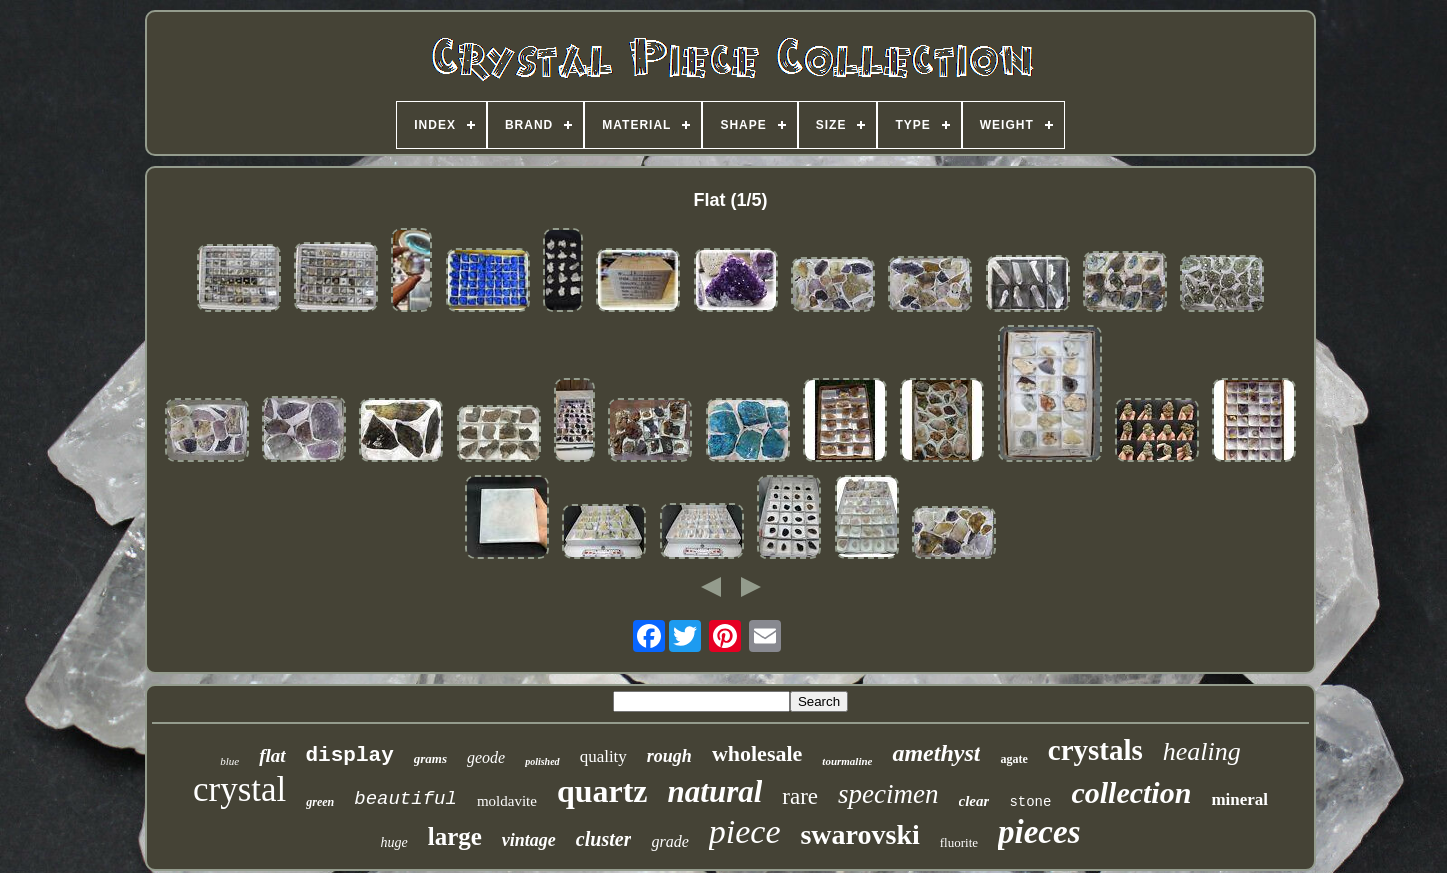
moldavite (507, 801)
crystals (1095, 750)
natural (715, 791)
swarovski (859, 834)
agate (1013, 759)
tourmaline (847, 761)
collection (1131, 792)
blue (229, 761)
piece (745, 831)
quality (603, 756)
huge (394, 842)
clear (974, 801)
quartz (602, 791)
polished (542, 761)
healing (1202, 751)
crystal (239, 789)
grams (430, 758)
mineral (1239, 799)
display (350, 755)
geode (486, 757)
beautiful (405, 799)
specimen (888, 794)
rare (800, 796)
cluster (604, 839)
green (320, 802)
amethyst (936, 753)
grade (669, 841)
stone (1030, 802)
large (455, 836)
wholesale (757, 753)
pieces (1039, 832)
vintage (529, 840)
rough (669, 756)
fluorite (959, 842)
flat (272, 755)
